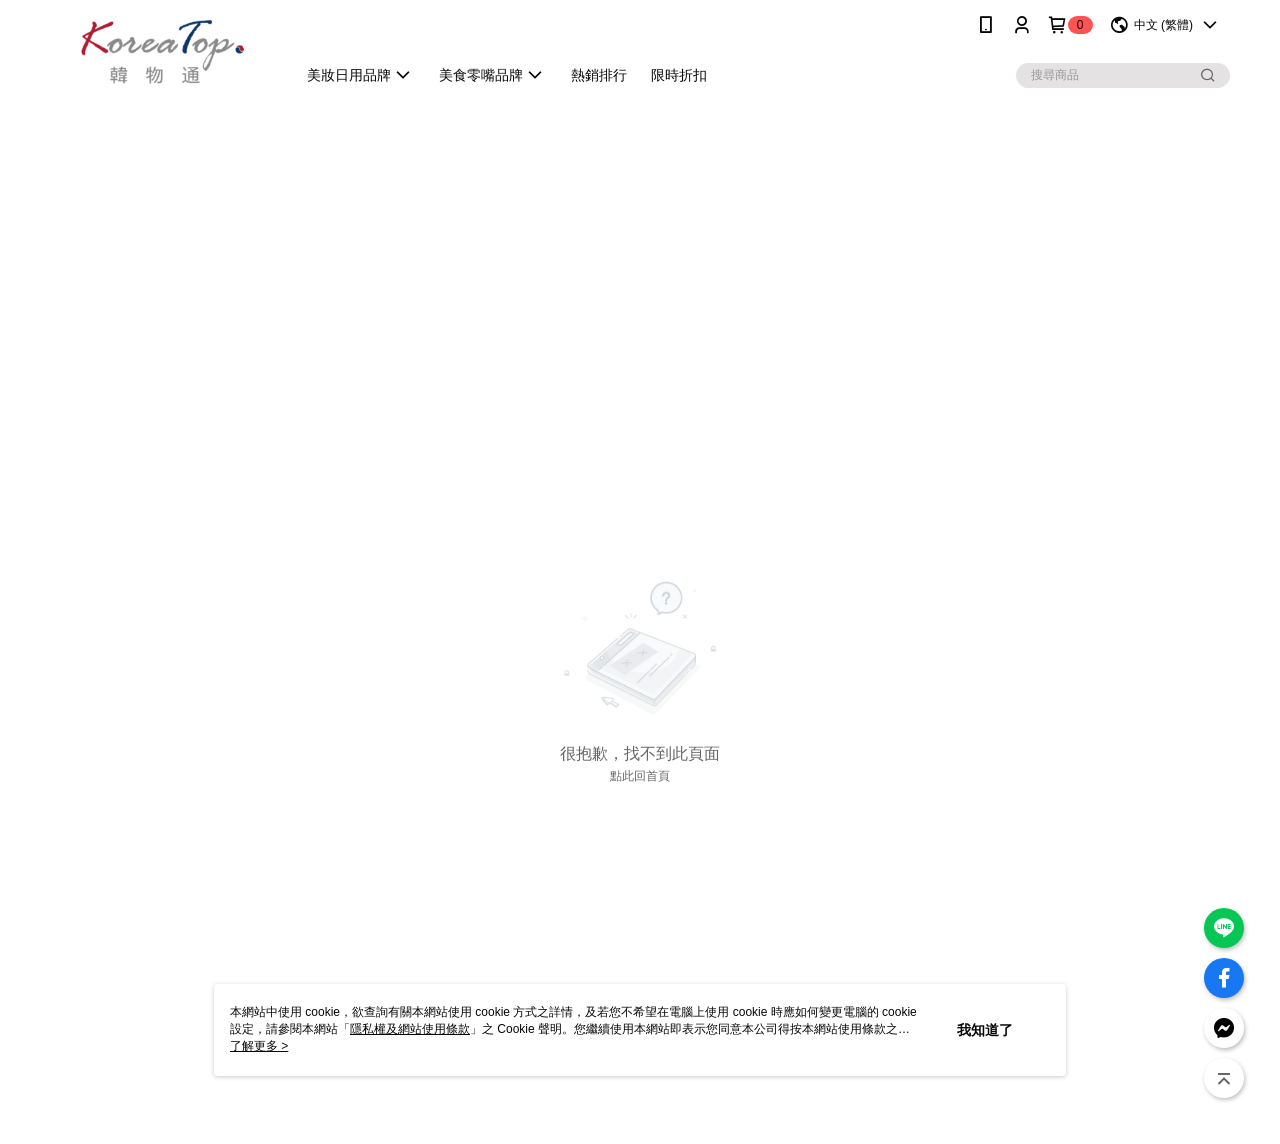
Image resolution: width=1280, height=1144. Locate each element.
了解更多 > (259, 1046)
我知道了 (985, 1030)
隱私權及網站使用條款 (410, 1029)
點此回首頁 (640, 776)
